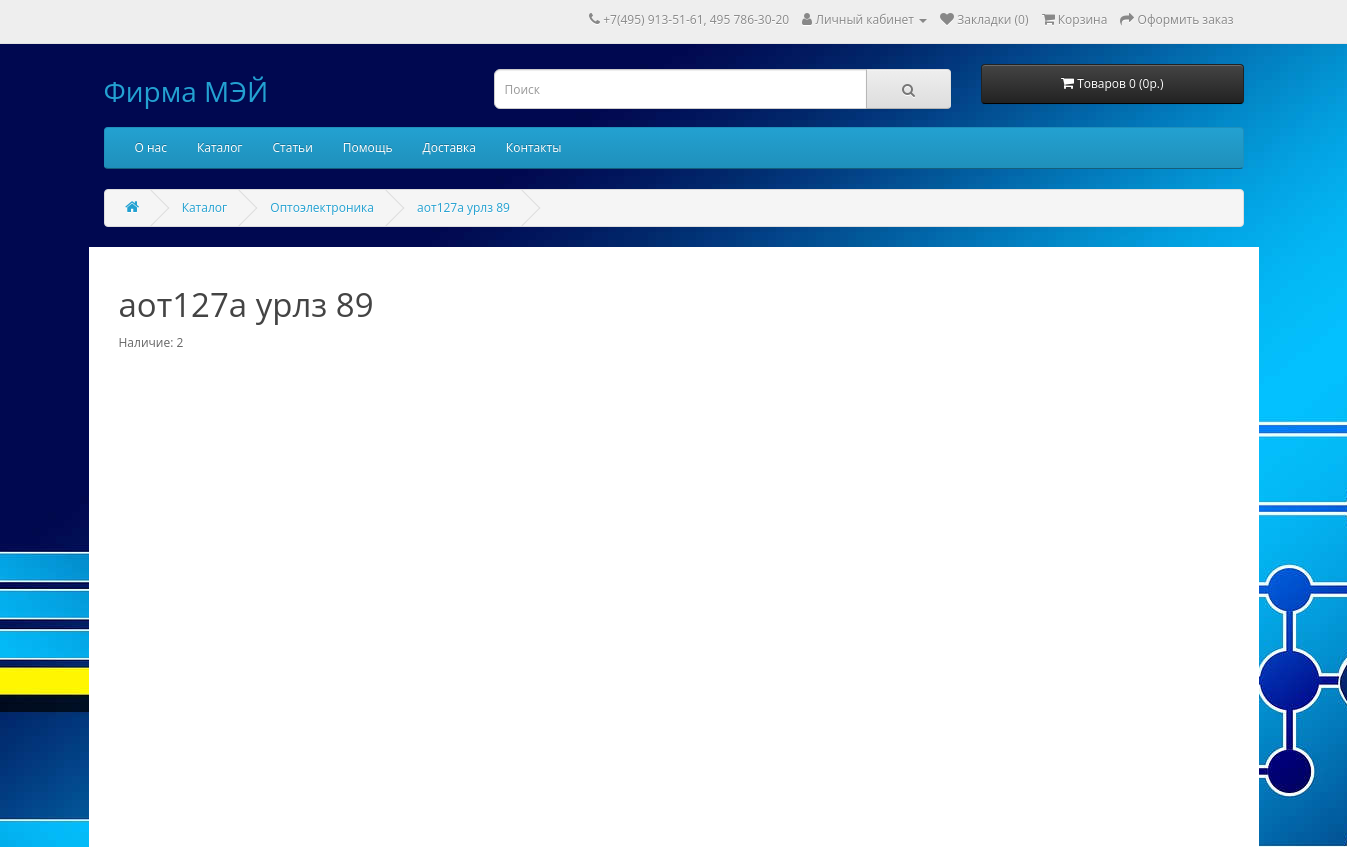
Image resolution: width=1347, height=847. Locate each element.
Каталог (220, 147)
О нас (151, 147)
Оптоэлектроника (322, 207)
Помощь (368, 147)
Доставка (449, 147)
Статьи (293, 147)
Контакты (534, 147)
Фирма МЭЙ (186, 91)
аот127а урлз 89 (463, 207)
